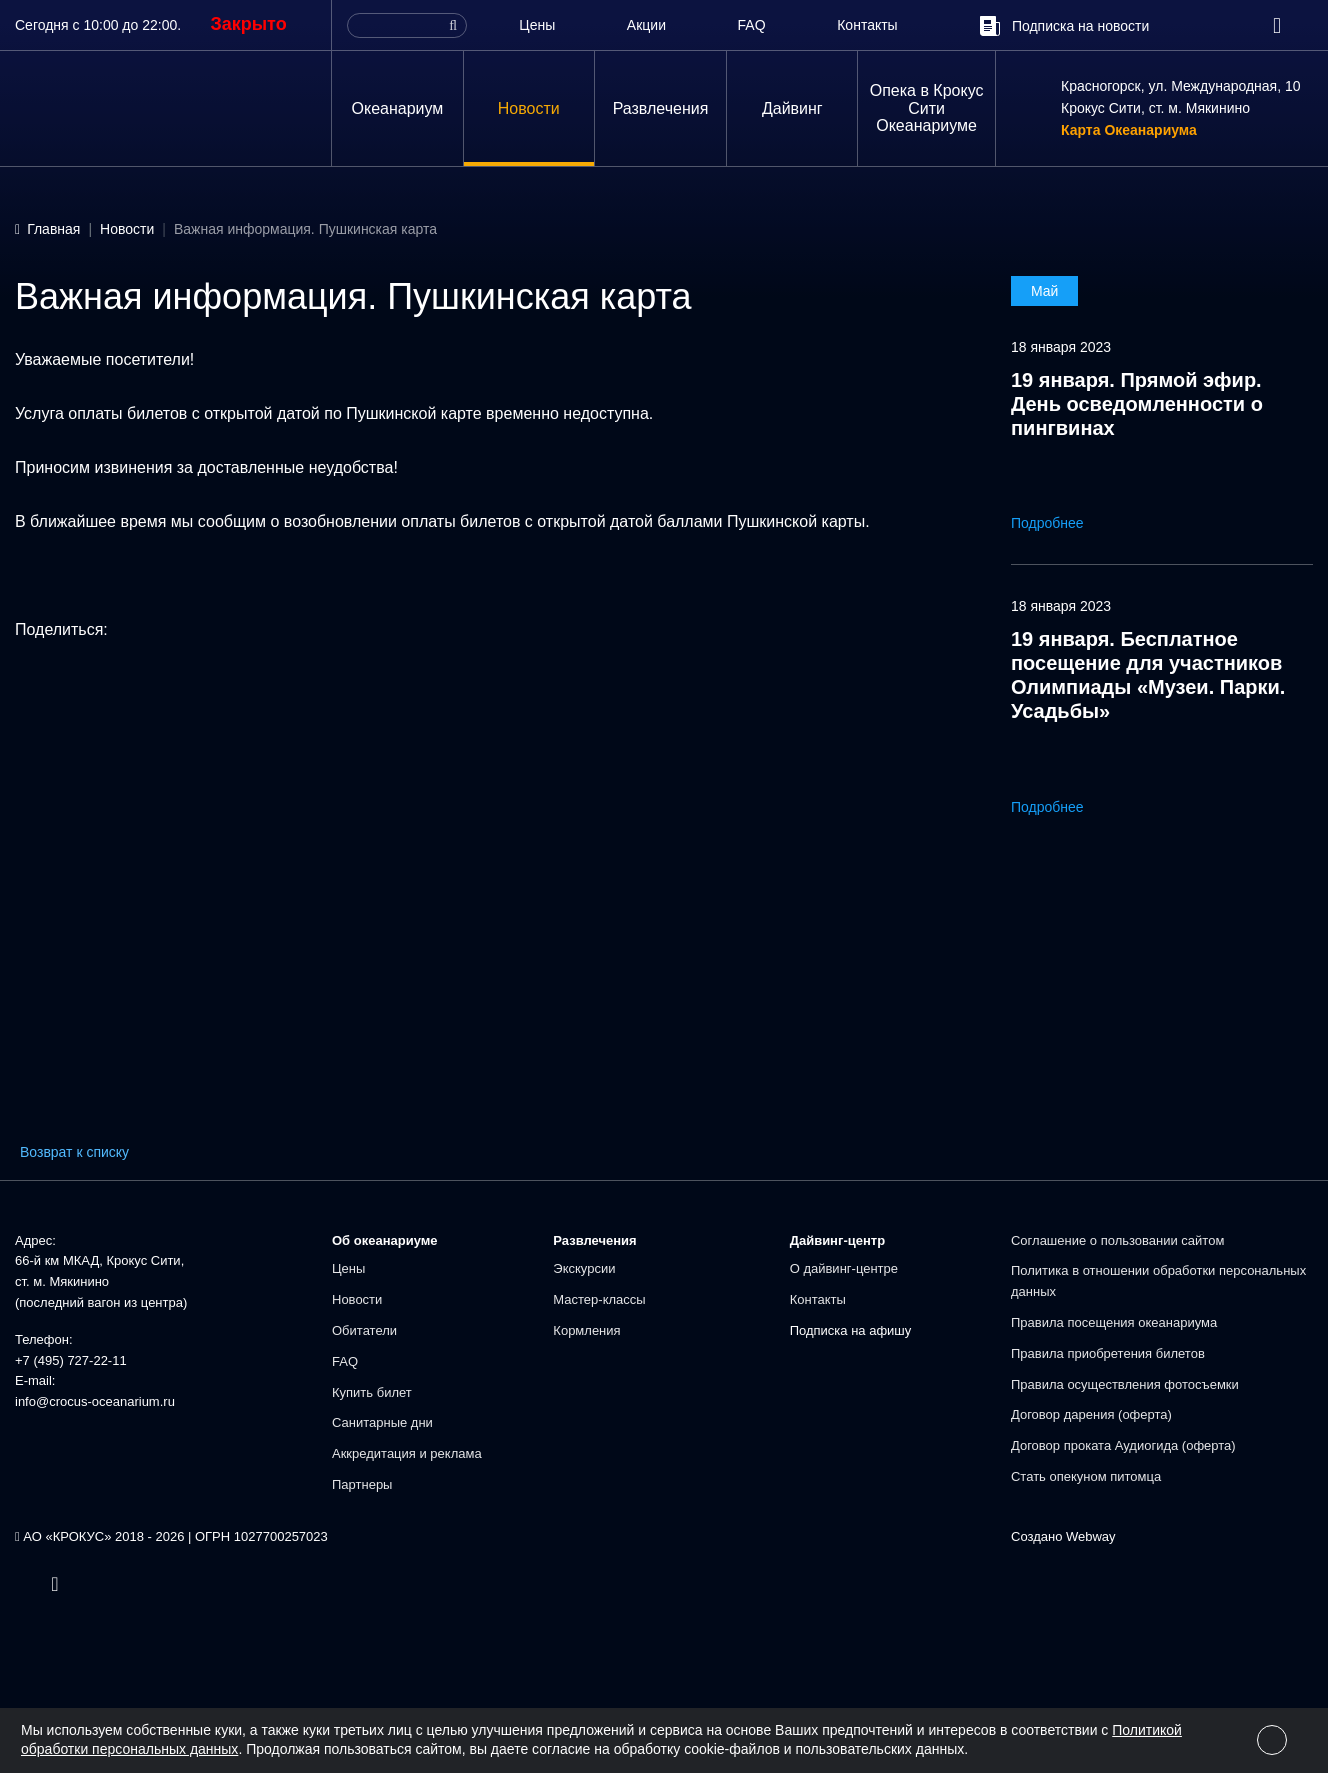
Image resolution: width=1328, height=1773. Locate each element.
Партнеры (362, 1484)
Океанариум (398, 108)
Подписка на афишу (851, 1330)
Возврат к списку (74, 1152)
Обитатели (364, 1330)
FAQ (752, 25)
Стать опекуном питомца (1086, 1476)
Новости (529, 108)
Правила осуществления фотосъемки (1125, 1384)
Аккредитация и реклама (407, 1453)
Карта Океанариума (1129, 131)
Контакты (867, 25)
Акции (646, 25)
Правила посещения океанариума (1114, 1322)
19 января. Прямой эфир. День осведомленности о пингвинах (1137, 404)
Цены (537, 25)
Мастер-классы (599, 1299)
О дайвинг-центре (844, 1268)
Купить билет (372, 1392)
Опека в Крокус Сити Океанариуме (927, 108)
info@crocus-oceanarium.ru (95, 1401)
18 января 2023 (1061, 347)
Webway (1091, 1536)
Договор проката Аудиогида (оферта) (1123, 1445)
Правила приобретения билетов (1108, 1353)
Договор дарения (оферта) (1091, 1414)
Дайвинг (792, 108)
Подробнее (1061, 523)
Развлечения (661, 108)
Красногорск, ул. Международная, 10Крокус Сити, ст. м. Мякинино (1181, 97)
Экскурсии (584, 1268)
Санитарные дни (382, 1422)
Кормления (586, 1330)
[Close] (1272, 1740)
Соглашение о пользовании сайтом (1117, 1240)
